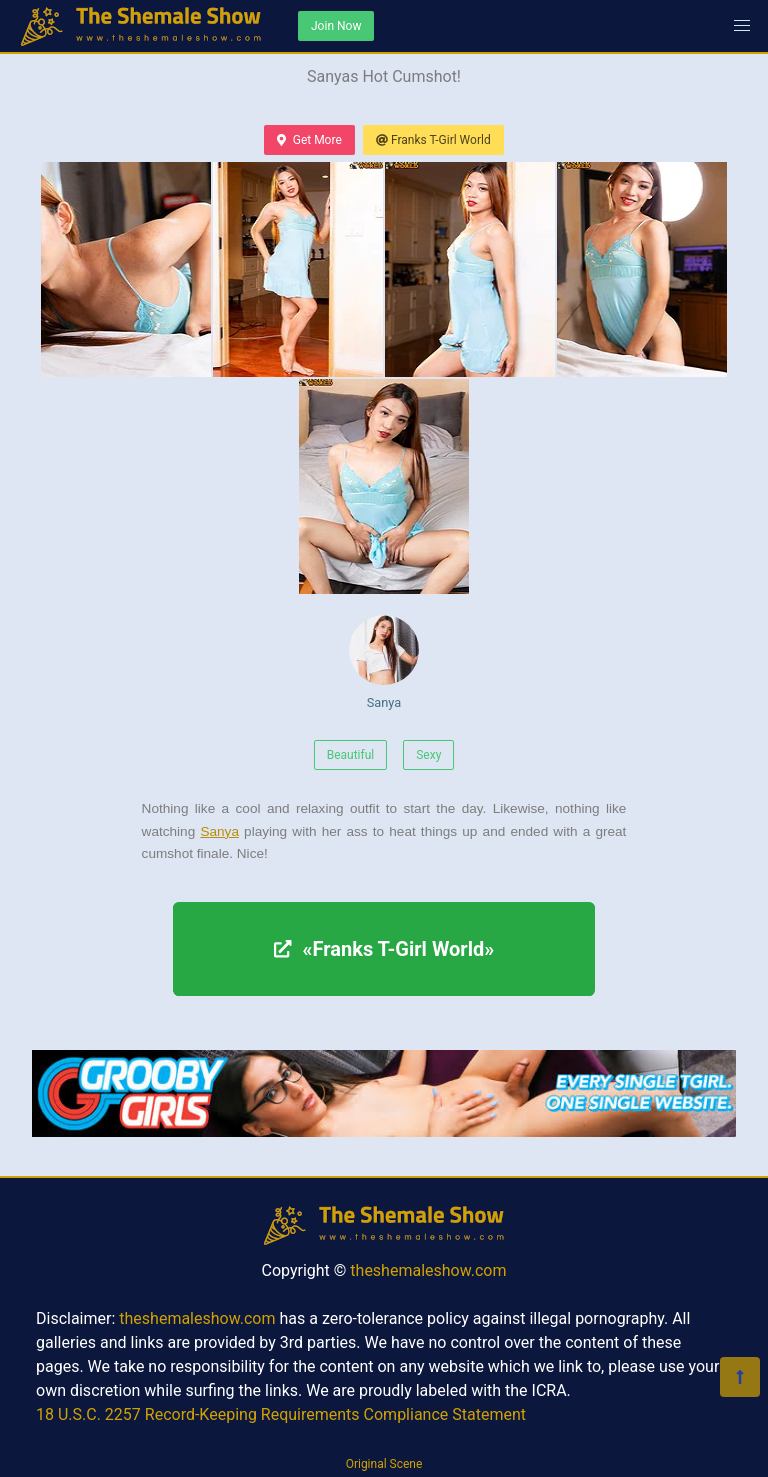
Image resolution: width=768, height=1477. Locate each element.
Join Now (336, 26)
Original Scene (384, 1464)
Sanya (384, 662)
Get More (309, 140)
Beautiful (351, 755)
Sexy (428, 755)
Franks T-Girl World (433, 140)
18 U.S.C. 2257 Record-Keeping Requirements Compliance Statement (281, 1414)
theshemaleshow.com (428, 1270)
